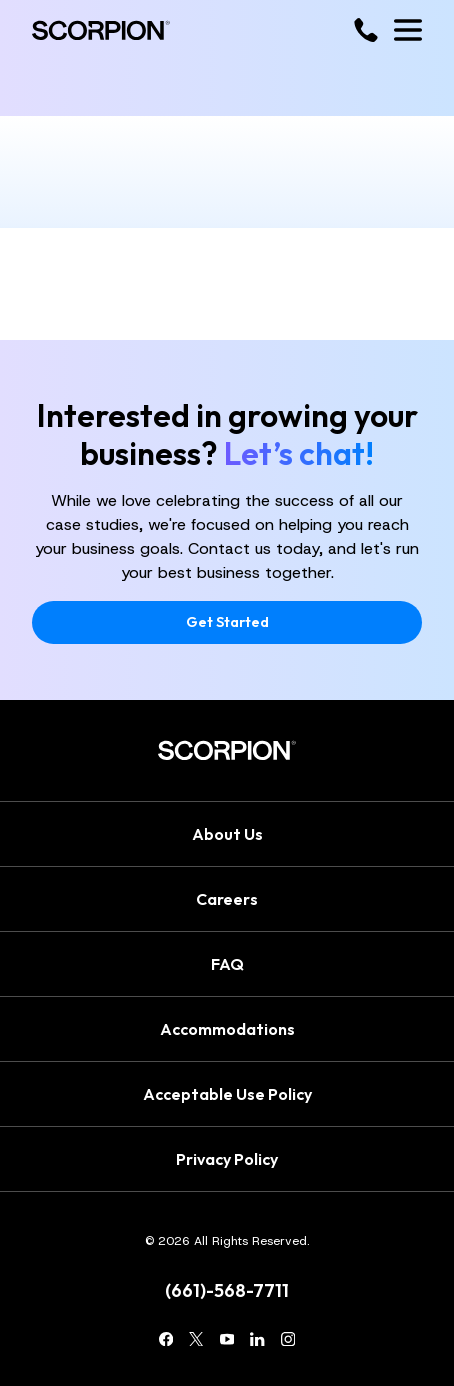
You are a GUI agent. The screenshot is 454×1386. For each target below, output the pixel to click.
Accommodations (227, 1029)
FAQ (227, 964)
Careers (227, 899)
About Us (227, 834)
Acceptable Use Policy (227, 1094)
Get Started (227, 622)
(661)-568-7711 (227, 1291)
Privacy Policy (227, 1159)
